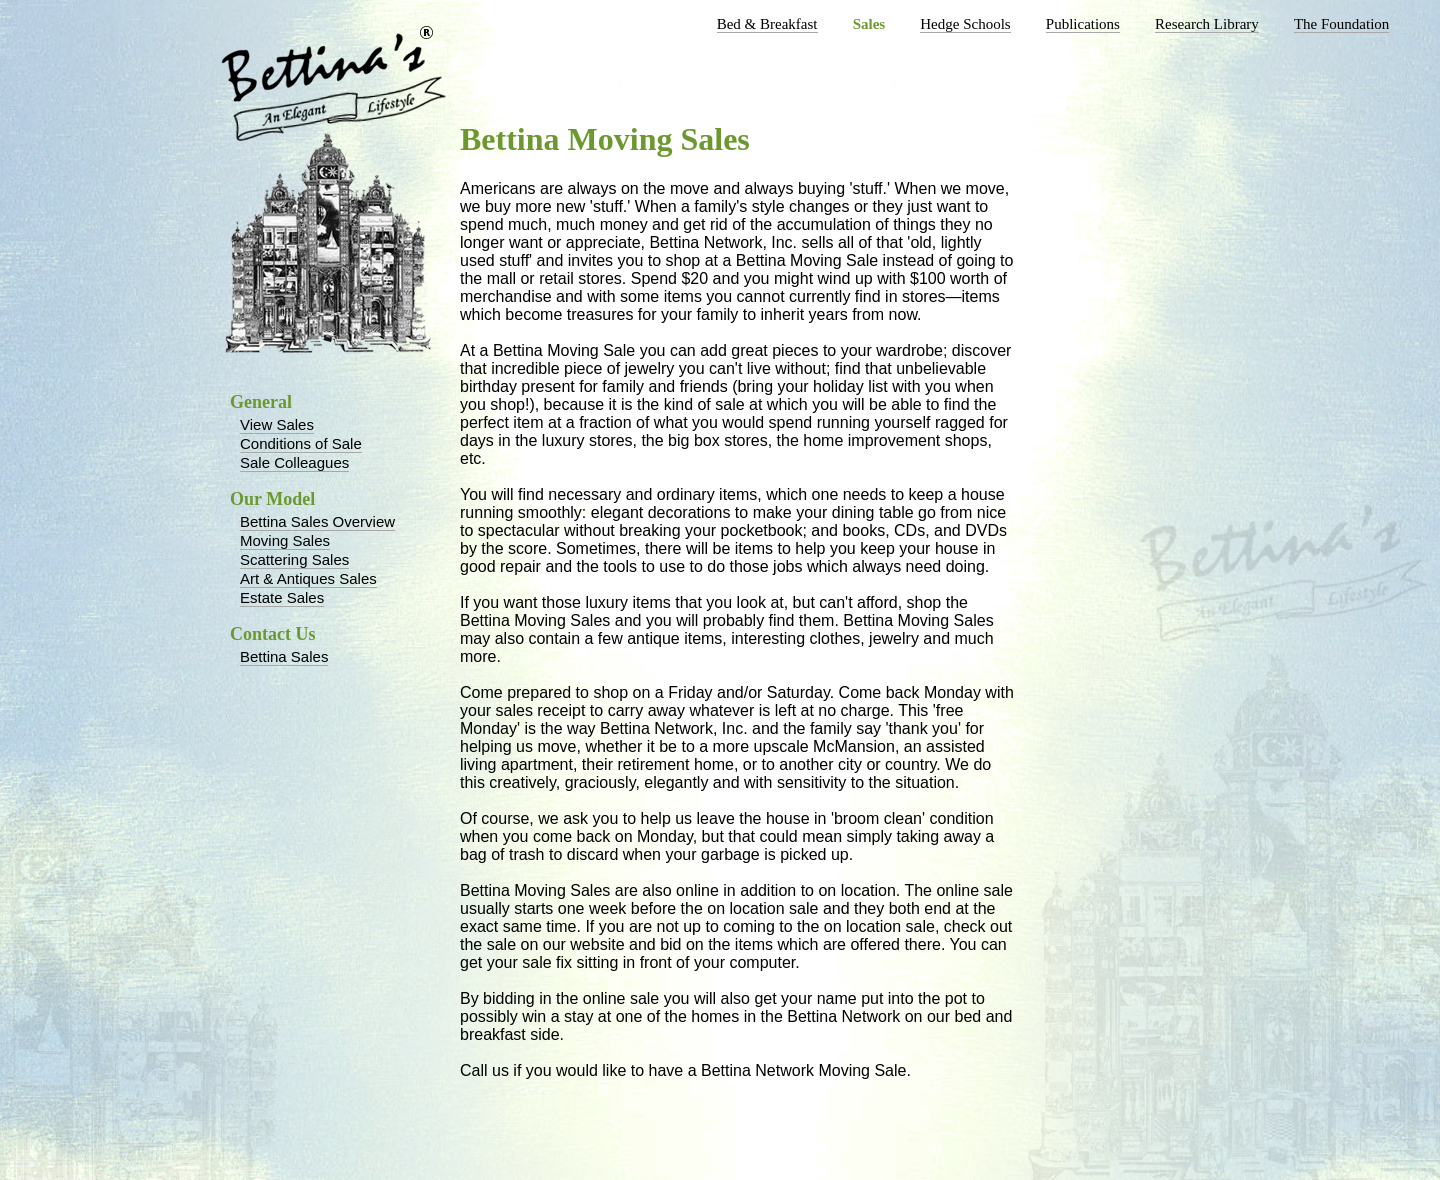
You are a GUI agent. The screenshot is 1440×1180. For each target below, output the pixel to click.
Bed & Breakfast (767, 24)
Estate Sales (282, 597)
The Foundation (1341, 24)
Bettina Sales (284, 656)
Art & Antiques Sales (308, 578)
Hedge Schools (965, 24)
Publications (1083, 24)
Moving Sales (285, 540)
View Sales (277, 424)
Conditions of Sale (301, 443)
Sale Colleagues (294, 462)
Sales (869, 24)
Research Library (1207, 24)
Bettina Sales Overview (317, 521)
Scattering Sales (294, 559)
